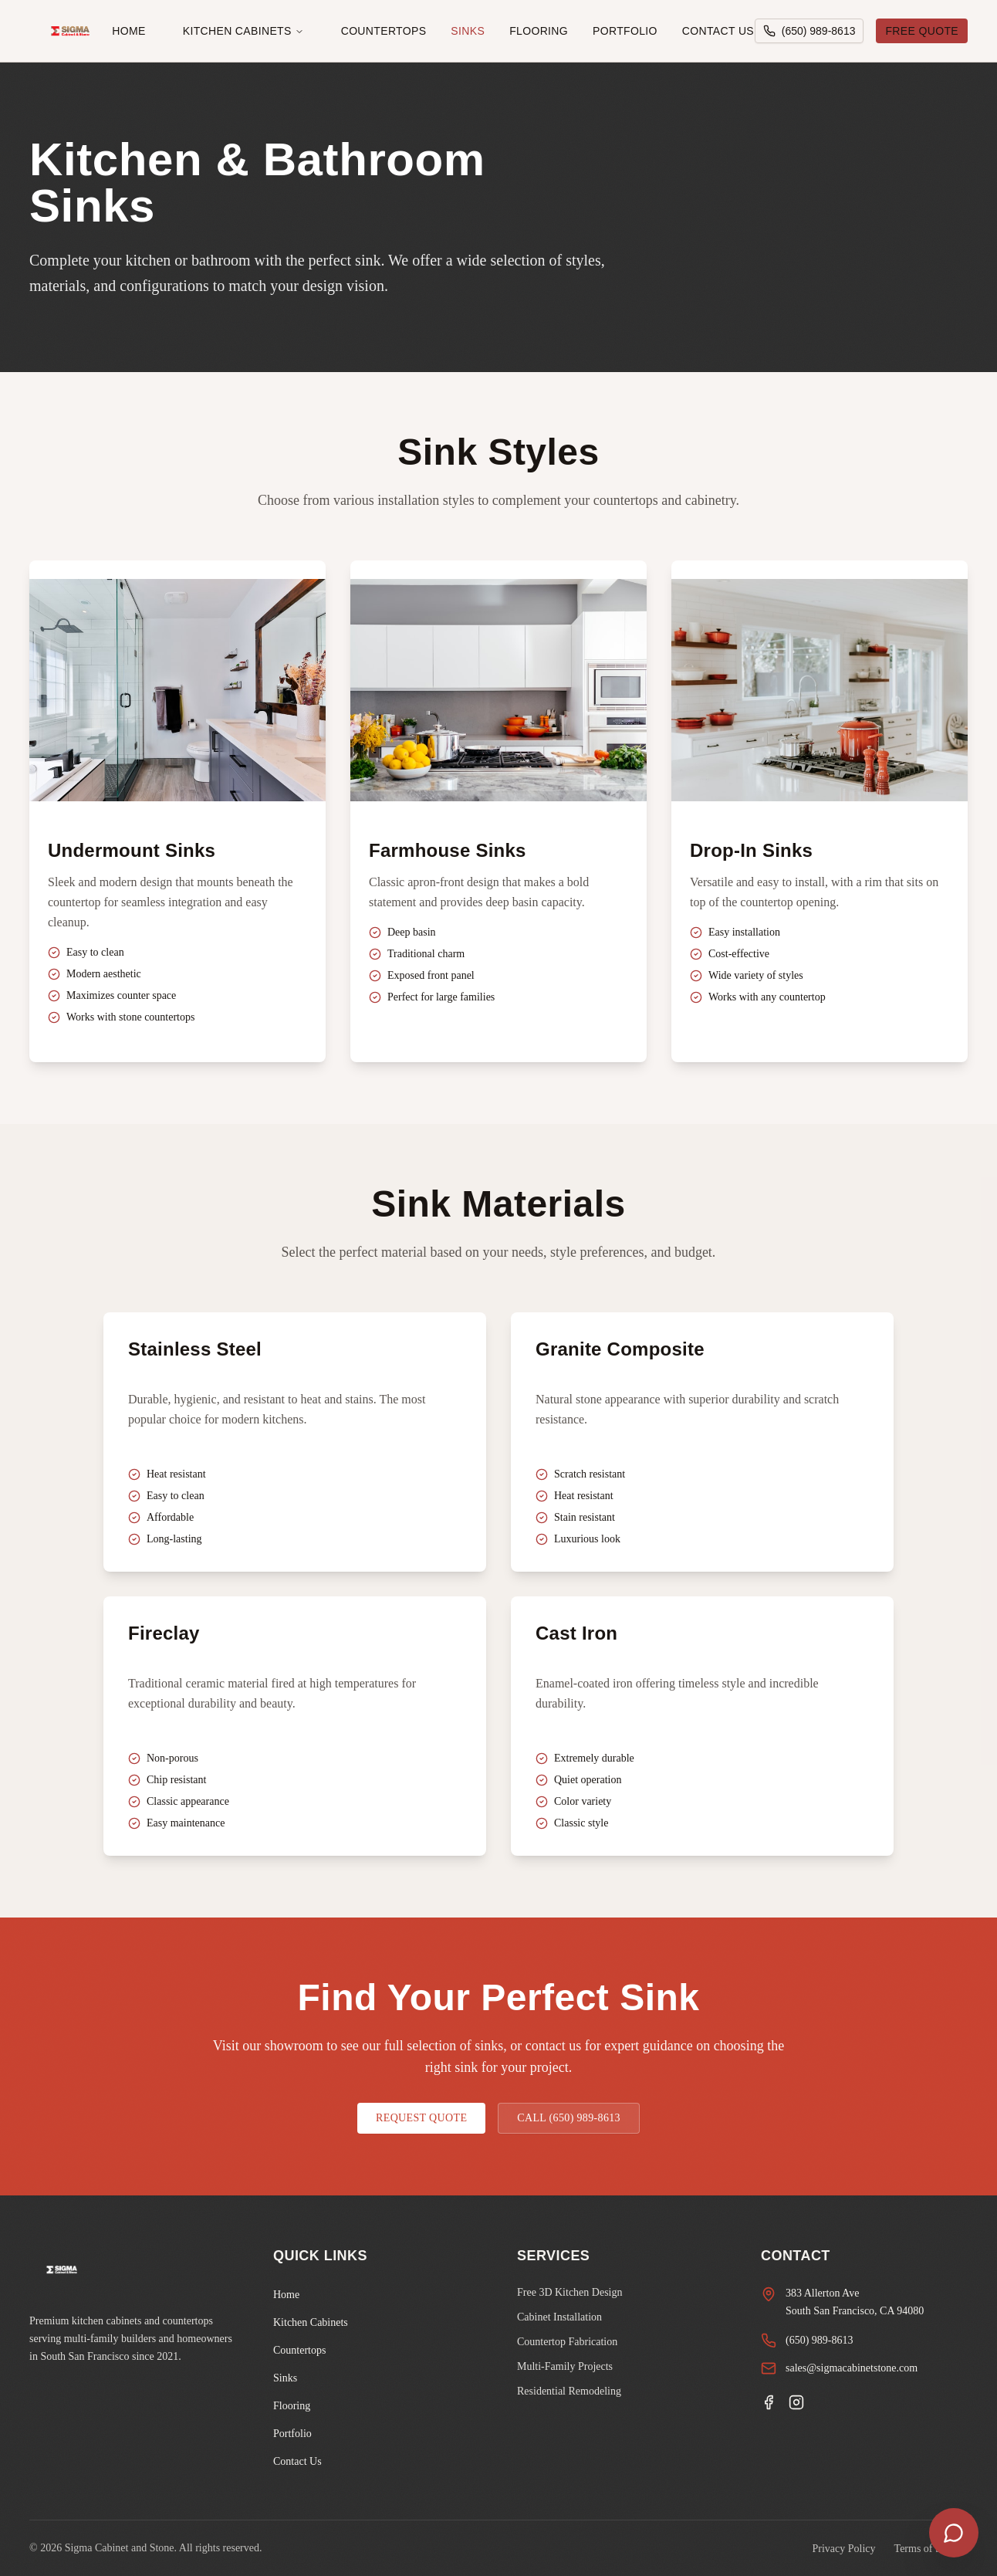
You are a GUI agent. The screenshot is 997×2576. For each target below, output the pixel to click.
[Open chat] (953, 2532)
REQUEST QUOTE (421, 2118)
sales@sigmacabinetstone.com (852, 2368)
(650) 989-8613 (819, 2340)
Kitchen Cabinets (243, 31)
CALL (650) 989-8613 (568, 2118)
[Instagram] (796, 2402)
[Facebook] (768, 2402)
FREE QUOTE (921, 31)
